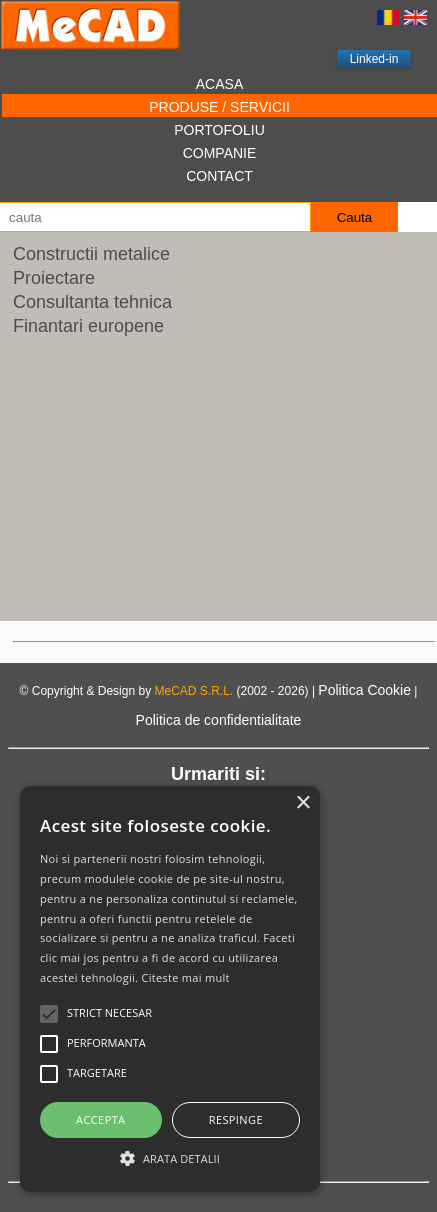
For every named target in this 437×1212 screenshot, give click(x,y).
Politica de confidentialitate (219, 720)
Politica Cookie (364, 690)
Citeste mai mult (185, 977)
